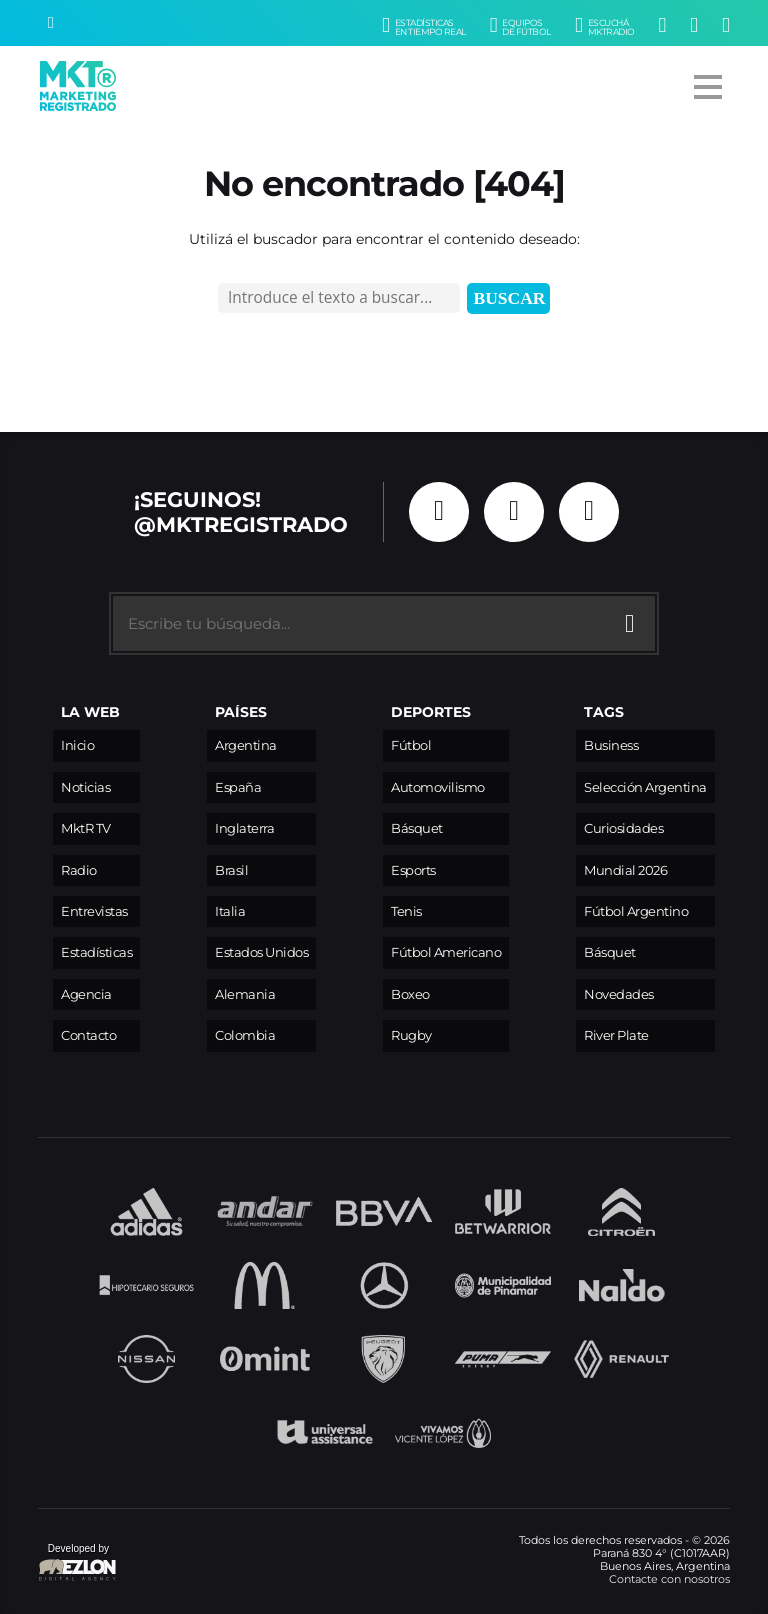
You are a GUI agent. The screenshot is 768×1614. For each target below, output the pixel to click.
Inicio (77, 745)
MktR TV (86, 828)
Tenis (406, 911)
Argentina (246, 745)
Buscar (510, 298)
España (238, 787)
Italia (230, 911)
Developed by (78, 1563)
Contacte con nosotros (669, 1579)
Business (611, 745)
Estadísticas (96, 952)
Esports (413, 870)
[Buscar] (51, 23)
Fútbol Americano (446, 952)
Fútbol (411, 745)
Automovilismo (438, 787)
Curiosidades (623, 828)
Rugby (411, 1035)
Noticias (85, 787)
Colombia (245, 1035)
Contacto (88, 1035)
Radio (79, 870)
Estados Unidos (261, 952)
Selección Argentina (645, 787)
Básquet (417, 828)
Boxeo (410, 994)
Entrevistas (94, 911)
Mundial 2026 (625, 870)
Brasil (231, 870)
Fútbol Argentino (636, 911)
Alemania (245, 994)
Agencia (86, 994)
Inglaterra (244, 828)
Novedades (619, 994)
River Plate (616, 1035)
